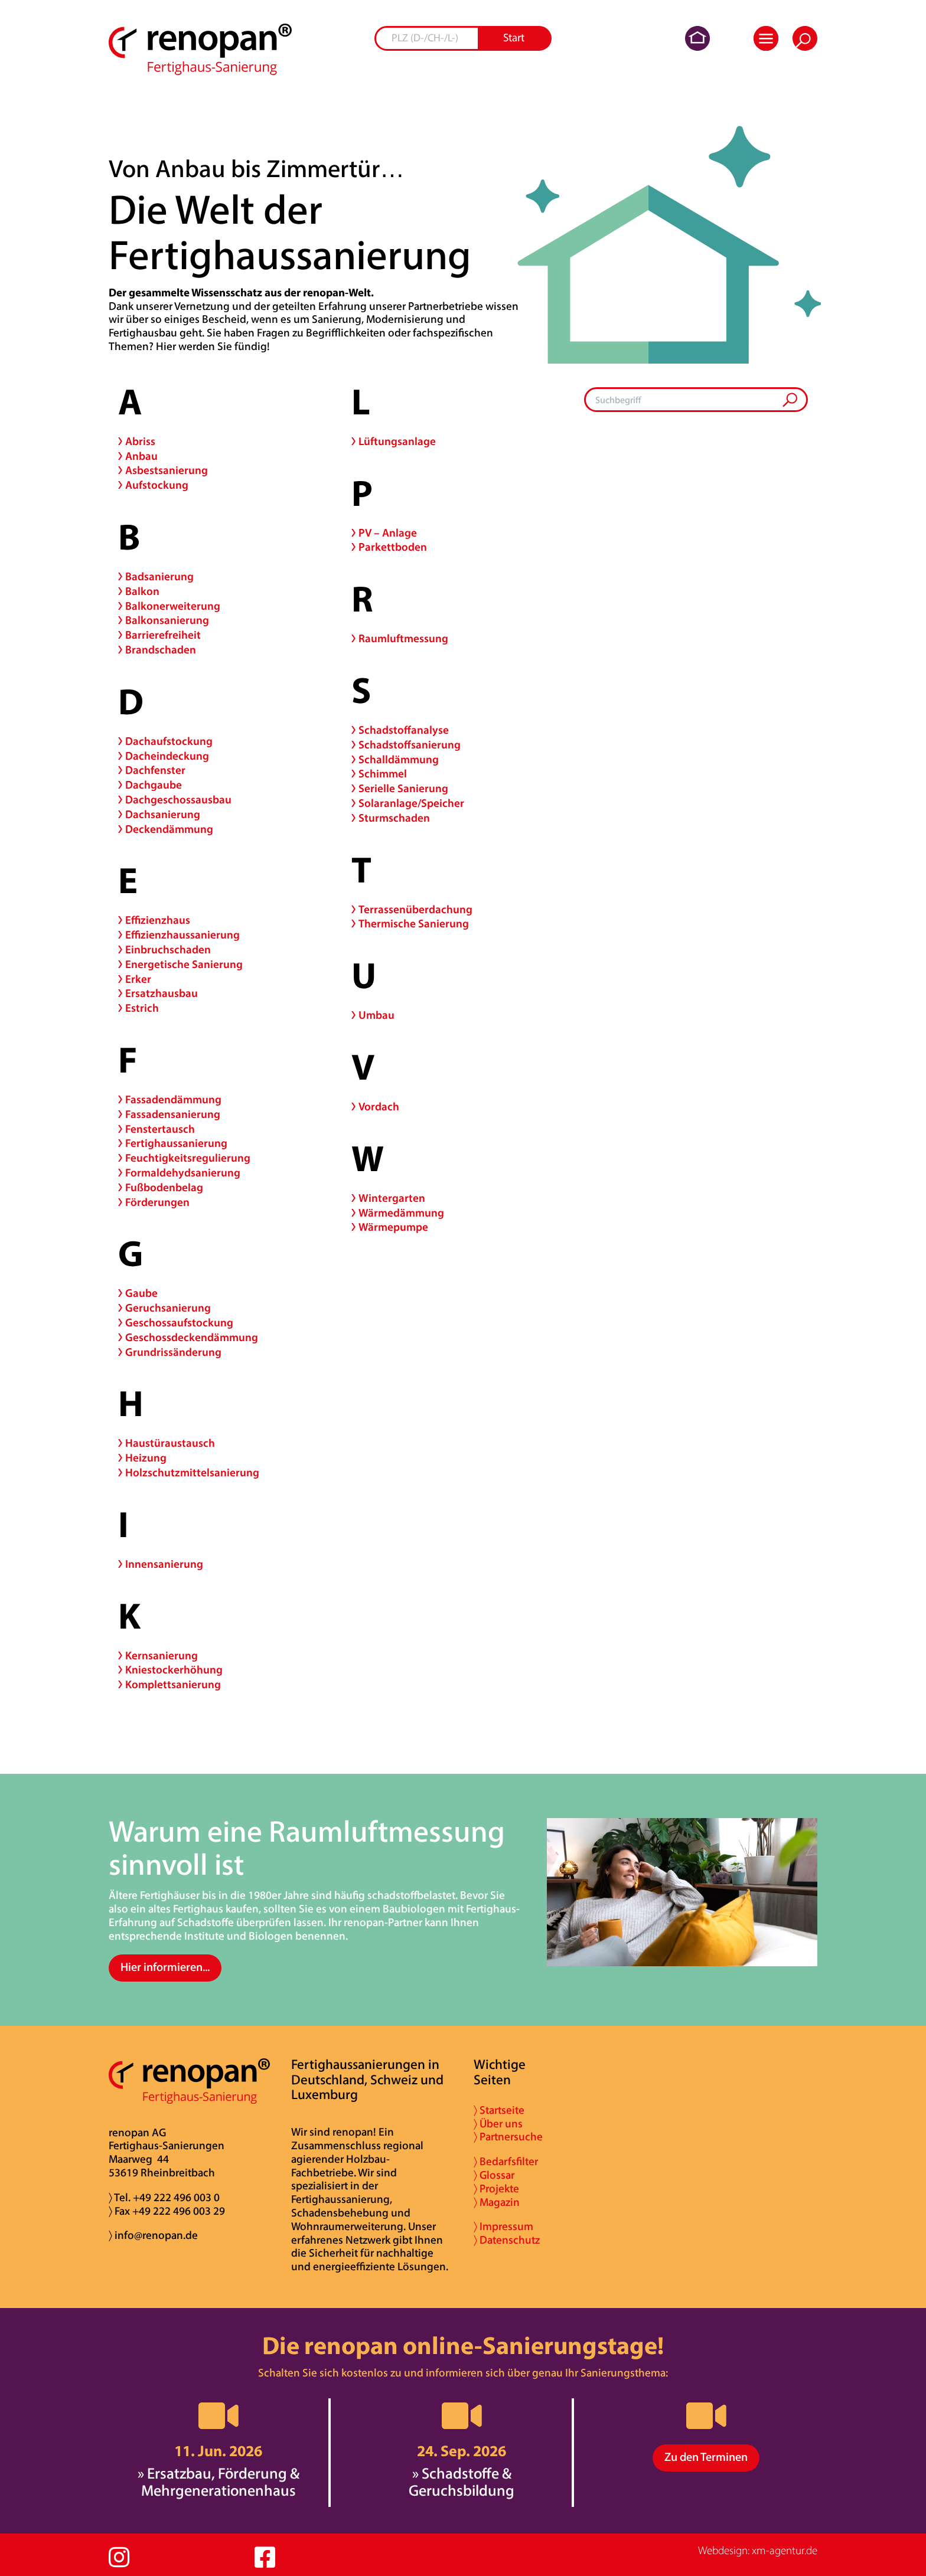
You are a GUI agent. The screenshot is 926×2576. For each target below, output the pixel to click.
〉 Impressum (503, 2227)
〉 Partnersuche (508, 2137)
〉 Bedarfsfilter (506, 2162)
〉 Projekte (496, 2189)
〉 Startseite (499, 2111)
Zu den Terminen (706, 2458)
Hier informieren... (165, 1968)
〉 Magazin (497, 2203)
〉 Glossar (494, 2176)
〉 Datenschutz (507, 2241)
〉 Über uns (498, 2124)
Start (513, 38)
